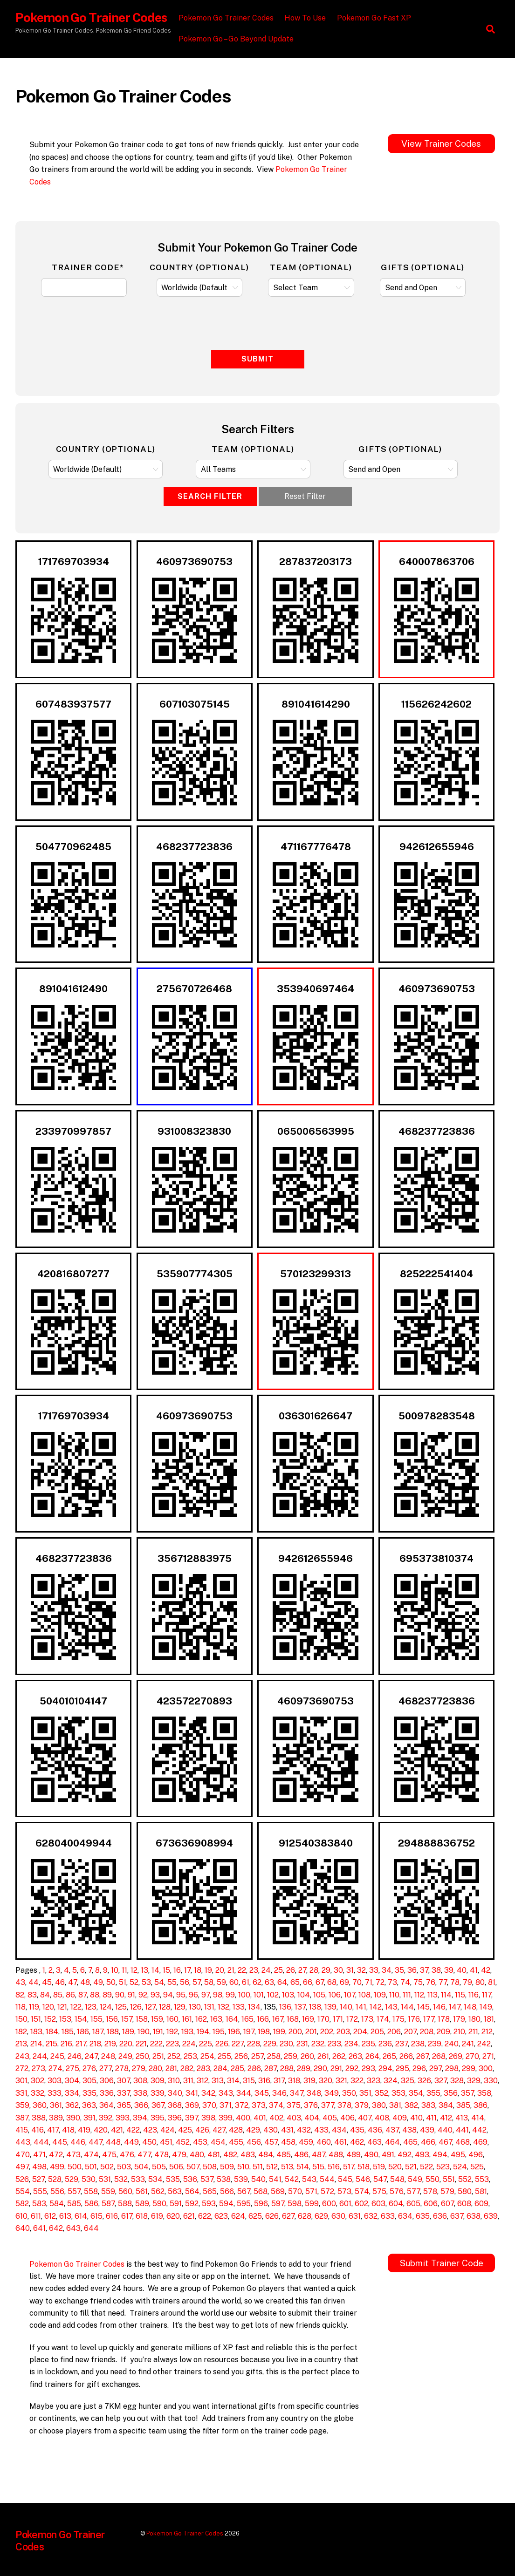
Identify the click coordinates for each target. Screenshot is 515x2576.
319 (309, 2080)
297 (435, 2068)
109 (380, 1994)
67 (320, 1982)
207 (410, 2031)
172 (352, 2019)
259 (290, 2056)
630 (338, 2216)
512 (272, 2166)
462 (357, 2142)
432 (304, 2130)
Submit (257, 358)
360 (40, 2105)
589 (142, 2203)
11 (124, 1970)
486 (301, 2154)
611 (36, 2216)
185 (68, 2031)
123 (90, 2007)
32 (361, 1970)
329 (474, 2080)
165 (247, 2019)
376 (311, 2105)
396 (175, 2117)
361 (56, 2105)
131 (209, 2007)
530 (89, 2179)
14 (155, 1970)
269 (455, 2056)
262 (338, 2056)
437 (392, 2130)
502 (107, 2166)
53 (146, 1982)
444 (41, 2142)
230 (286, 2043)
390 (73, 2117)
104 (303, 1994)
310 (174, 2080)
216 (66, 2043)
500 (75, 2166)
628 (304, 2216)
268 (439, 2056)
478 (161, 2154)
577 (413, 2191)
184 (52, 2031)
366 (141, 2105)
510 (243, 2166)
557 (74, 2191)
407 (364, 2117)
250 (142, 2056)
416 (37, 2130)
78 (455, 1982)
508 (210, 2166)
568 (261, 2191)
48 (85, 1982)
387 (21, 2117)
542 (292, 2179)
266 (406, 2056)
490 (371, 2154)
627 (288, 2216)
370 (209, 2105)
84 (45, 1994)
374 (276, 2105)
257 (257, 2056)
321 (341, 2080)
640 (22, 2228)
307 (123, 2080)
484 (265, 2154)
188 (113, 2031)
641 (39, 2228)
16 (177, 1970)
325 (407, 2080)
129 (179, 2007)
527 (38, 2179)
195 (219, 2031)
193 (187, 2031)
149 (486, 2007)
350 (349, 2093)
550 (432, 2179)
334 (72, 2093)
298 (452, 2068)
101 (259, 1994)
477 (144, 2154)
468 (462, 2142)
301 (21, 2080)
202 (326, 2031)
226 (221, 2043)
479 (179, 2154)
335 (89, 2093)
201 (311, 2031)
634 (405, 2216)
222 (156, 2043)
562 (158, 2191)
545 (345, 2179)
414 (477, 2117)
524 (460, 2166)
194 (203, 2031)
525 (477, 2166)
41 (474, 1970)
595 (244, 2203)
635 (423, 2216)
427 (219, 2130)
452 (183, 2142)
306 (107, 2080)
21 (230, 1970)
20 (219, 1970)
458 (288, 2142)
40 (462, 1970)
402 (276, 2117)
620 (173, 2216)
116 (473, 1994)
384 (446, 2105)
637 (456, 2216)
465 (410, 2142)
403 (294, 2117)
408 (382, 2117)
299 (468, 2068)
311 (188, 2080)
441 (462, 2130)
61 (245, 1982)
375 (294, 2105)
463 (374, 2142)
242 (484, 2043)
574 (362, 2191)
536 (190, 2179)
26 (290, 1970)
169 (308, 2019)
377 (327, 2105)
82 (19, 1994)
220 (125, 2043)
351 (365, 2093)
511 (258, 2166)
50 (111, 1982)
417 (53, 2130)
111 (407, 1994)
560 (125, 2191)
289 (303, 2068)
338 (140, 2093)
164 (232, 2019)
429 (253, 2130)
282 (186, 2068)
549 (415, 2179)
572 (327, 2191)
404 (311, 2117)
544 (327, 2179)
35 (399, 1970)
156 (112, 2019)
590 (159, 2203)
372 (241, 2105)
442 (479, 2130)
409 (399, 2117)
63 (269, 1982)
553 (482, 2179)
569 (278, 2191)
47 (72, 1982)
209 (443, 2031)
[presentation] (258, 323)
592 (192, 2203)
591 (176, 2203)
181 (489, 2019)
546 (363, 2179)
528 (55, 2179)
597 (277, 2203)
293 (368, 2068)
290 (320, 2068)
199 (279, 2031)
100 (244, 1994)
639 (491, 2216)
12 (133, 1970)
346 (279, 2093)
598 (295, 2203)
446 (77, 2142)
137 (300, 2007)
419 (84, 2130)
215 (51, 2043)
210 (459, 2031)
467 (445, 2142)
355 (433, 2093)
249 (125, 2056)
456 (254, 2142)
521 (411, 2166)
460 (323, 2142)
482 (230, 2154)
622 (204, 2216)
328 (457, 2080)
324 (391, 2080)
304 (72, 2080)
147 (454, 2007)
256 (241, 2056)
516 (334, 2166)
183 (36, 2031)
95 (180, 1994)
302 (37, 2080)
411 (431, 2117)
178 (444, 2019)
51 (122, 1982)
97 (205, 1994)
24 (266, 1970)
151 (36, 2019)
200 (295, 2031)
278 (122, 2068)
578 (430, 2191)
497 (22, 2166)
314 (233, 2080)
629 (321, 2216)
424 (167, 2130)
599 (312, 2203)
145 (423, 2007)
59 (221, 1982)
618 (142, 2216)
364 (106, 2105)
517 (348, 2166)
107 (349, 1994)
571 (311, 2191)
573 (344, 2191)
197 (248, 2031)
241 (468, 2043)
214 (36, 2043)
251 (158, 2056)
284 (220, 2068)
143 (391, 2007)
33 (373, 1970)
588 (125, 2203)
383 (428, 2105)
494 (440, 2154)
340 (175, 2093)
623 (221, 2216)
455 (236, 2142)
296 (419, 2068)
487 (318, 2154)
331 (21, 2093)
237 (401, 2043)
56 (184, 1982)
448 (113, 2142)
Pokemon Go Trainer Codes (227, 18)
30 (338, 1970)
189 (128, 2031)
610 (21, 2216)
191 (158, 2031)
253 (190, 2056)
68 (331, 1982)
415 (21, 2130)
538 (224, 2179)
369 (192, 2105)
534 (155, 2179)
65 (295, 1982)
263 (355, 2056)
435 (357, 2130)
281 (171, 2068)
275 (72, 2068)
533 (138, 2179)
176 (414, 2019)
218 (95, 2043)
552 (465, 2179)
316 (264, 2080)
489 (353, 2154)
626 (272, 2216)
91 (131, 1994)
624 (238, 2216)
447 (96, 2142)
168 (293, 2019)
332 (37, 2093)
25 (278, 1970)
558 (91, 2191)
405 (330, 2117)
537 (206, 2179)
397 (191, 2117)
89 (107, 1994)
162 (201, 2019)
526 (22, 2179)
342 (208, 2093)
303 (55, 2080)
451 (166, 2142)
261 (323, 2056)
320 (325, 2080)
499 (57, 2166)
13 (144, 1970)
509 (227, 2166)
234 (351, 2043)
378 (344, 2105)
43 (20, 1982)
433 (321, 2130)
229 (269, 2043)
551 (449, 2179)
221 (141, 2043)
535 (173, 2179)
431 (287, 2130)
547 (380, 2179)
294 (385, 2068)
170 (323, 2019)
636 (440, 2216)
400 (243, 2117)
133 (239, 2007)
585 (74, 2203)
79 (467, 1982)
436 (375, 2130)
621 (189, 2216)
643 (73, 2228)
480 (197, 2154)
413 (461, 2117)
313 (218, 2080)
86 (70, 1994)
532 (121, 2179)
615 (96, 2216)
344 (243, 2093)
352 (381, 2093)
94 (168, 1994)
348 (314, 2093)
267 (422, 2056)
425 (185, 2130)
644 (91, 2228)
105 (319, 1994)
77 (443, 1982)
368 (175, 2105)
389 (56, 2117)
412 (446, 2117)
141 (361, 2007)
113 (432, 1994)
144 (407, 2007)
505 (159, 2166)
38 (436, 1970)
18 (197, 1970)
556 (57, 2191)
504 (141, 2166)
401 (260, 2117)
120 (48, 2007)
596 (261, 2203)
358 (484, 2093)
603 (378, 2203)
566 (227, 2191)
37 (424, 1970)
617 (126, 2216)
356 (451, 2093)
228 (253, 2043)
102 (273, 1994)
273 (38, 2068)
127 (150, 2007)
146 (439, 2007)
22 (242, 1970)
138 (315, 2007)
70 (357, 1982)
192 (172, 2031)
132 (223, 2007)
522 (426, 2166)
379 (362, 2105)
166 (263, 2019)
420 (101, 2130)
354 (416, 2093)
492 (405, 2154)
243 (22, 2056)
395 (158, 2117)
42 (485, 1970)
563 (175, 2191)
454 (218, 2142)
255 (224, 2056)
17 (187, 1970)
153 (65, 2019)
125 (121, 2007)
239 (434, 2043)
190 (143, 2031)
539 (241, 2179)
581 (481, 2191)
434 (339, 2130)
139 (330, 2007)
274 (55, 2068)
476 (127, 2154)
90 (119, 1994)
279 (138, 2068)
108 (364, 1994)
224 (189, 2043)
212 (487, 2031)
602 (361, 2203)
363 (89, 2105)
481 (213, 2154)
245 (57, 2056)
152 (50, 2019)
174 (383, 2019)
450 (149, 2142)
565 (210, 2191)
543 (309, 2179)
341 (191, 2093)
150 (21, 2019)
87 (82, 1994)
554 (22, 2191)
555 (40, 2191)
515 (318, 2166)
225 (205, 2043)
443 (22, 2142)
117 (486, 1994)
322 (357, 2080)
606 (431, 2203)
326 (424, 2080)
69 (344, 1982)
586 (91, 2203)
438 (409, 2130)
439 (427, 2130)
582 (22, 2203)
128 (165, 2007)
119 (34, 2007)
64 (282, 1982)
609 (481, 2203)
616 (112, 2216)
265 (389, 2056)
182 (21, 2031)
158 (142, 2019)
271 (488, 2056)
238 (418, 2043)
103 (288, 1994)
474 (91, 2154)
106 (335, 1994)
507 (192, 2166)
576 (397, 2191)
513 (287, 2166)
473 (73, 2154)
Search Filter (210, 496)
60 (234, 1982)
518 (363, 2166)
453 (200, 2142)
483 (247, 2154)
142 (376, 2007)
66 (307, 1982)
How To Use (307, 18)
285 (237, 2068)
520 (395, 2166)
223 (172, 2043)
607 (447, 2203)
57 (196, 1982)
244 (40, 2056)
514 (302, 2166)
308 (140, 2080)
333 (55, 2093)
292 (351, 2068)
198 (264, 2031)
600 (329, 2203)
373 (259, 2105)
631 (355, 2216)
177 (428, 2019)
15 (166, 1970)
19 (208, 1970)
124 (106, 2007)
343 (226, 2093)
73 (392, 1982)
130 (195, 2007)
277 (105, 2068)
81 (491, 1982)
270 (472, 2056)
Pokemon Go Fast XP (375, 18)
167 (277, 2019)
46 (60, 1982)
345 (261, 2093)
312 (202, 2080)
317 (279, 2080)
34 (386, 1970)
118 (20, 2007)
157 (126, 2019)
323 (373, 2080)
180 (474, 2019)
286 (254, 2068)
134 (254, 2007)
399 (226, 2117)
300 (486, 2068)
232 (317, 2043)
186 (83, 2031)
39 (448, 1970)
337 (123, 2093)
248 (108, 2056)
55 (172, 1982)
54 (159, 1982)
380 (379, 2105)
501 (91, 2166)
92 (142, 1994)
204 (360, 2031)
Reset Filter (305, 496)
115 (460, 1994)
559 (108, 2191)
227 (238, 2043)
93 (155, 1994)
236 (385, 2043)
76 (430, 1982)
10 (114, 1970)
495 (458, 2154)
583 (39, 2203)
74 (405, 1982)
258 (274, 2056)
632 (371, 2216)
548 (397, 2179)
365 (124, 2105)
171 (338, 2019)
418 (68, 2130)
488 (336, 2154)
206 (394, 2031)
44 (33, 1982)
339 (158, 2093)
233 (334, 2043)
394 (140, 2117)
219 (110, 2043)
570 (295, 2191)
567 (243, 2191)
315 (249, 2080)
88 (94, 1994)
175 (398, 2019)
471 (39, 2154)
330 (491, 2080)
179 (459, 2019)
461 (340, 2142)
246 (75, 2056)
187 (97, 2031)
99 (230, 1994)
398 (208, 2117)
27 (302, 1970)
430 (270, 2130)
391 (89, 2117)
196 (234, 2031)
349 (331, 2093)
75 (418, 1982)
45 (47, 1982)
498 (39, 2166)
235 (368, 2043)
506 (176, 2166)
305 (89, 2080)
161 (187, 2019)
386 (481, 2105)
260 (307, 2056)
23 (253, 1970)
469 (480, 2142)
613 (65, 2216)
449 (131, 2142)
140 (346, 2007)
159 (157, 2019)
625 (255, 2216)
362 (72, 2105)
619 (157, 2216)
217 (81, 2043)
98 (217, 1994)
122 (76, 2007)
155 (96, 2019)
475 (109, 2154)
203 (343, 2031)
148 (470, 2007)
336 (107, 2093)
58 (208, 1982)
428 (236, 2130)
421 (117, 2130)
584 (56, 2203)
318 (294, 2080)
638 (474, 2216)
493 (422, 2154)
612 (50, 2216)
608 (464, 2203)
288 (287, 2068)
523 (443, 2166)
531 (105, 2179)
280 (155, 2068)
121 (62, 2007)
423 (150, 2130)
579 (447, 2191)
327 (440, 2080)
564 (192, 2191)
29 (326, 1970)
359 (22, 2105)
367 (158, 2105)
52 (134, 1982)
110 (394, 1994)
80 (480, 1982)
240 (452, 2043)
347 (296, 2093)
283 (203, 2068)
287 (270, 2068)
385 (463, 2105)
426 (202, 2130)
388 (39, 2117)
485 (283, 2154)
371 (226, 2105)
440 (445, 2130)
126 (136, 2007)
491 (388, 2154)
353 (398, 2093)
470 (22, 2154)
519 (379, 2166)
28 (313, 1970)
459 (306, 2142)
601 (345, 2203)
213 (21, 2043)
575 (379, 2191)
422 (133, 2130)
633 (388, 2216)
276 (89, 2068)
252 (173, 2056)
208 (426, 2031)
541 (275, 2179)
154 (81, 2019)
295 (402, 2068)
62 (257, 1982)
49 (98, 1982)
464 (392, 2142)
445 (59, 2142)
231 (302, 2043)
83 (32, 1994)
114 (446, 1994)
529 (71, 2179)
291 (336, 2068)
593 (209, 2203)
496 (475, 2154)
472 (56, 2154)
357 (467, 2093)
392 (105, 2117)
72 (380, 1982)
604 (396, 2203)
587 (108, 2203)
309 (158, 2080)
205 (377, 2031)
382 (411, 2105)
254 (207, 2056)
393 (123, 2117)
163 (216, 2019)
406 (347, 2117)
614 (81, 2216)
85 (57, 1994)
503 (124, 2166)
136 (285, 2007)
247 (91, 2056)
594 (226, 2203)
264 (372, 2056)
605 (413, 2203)
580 (465, 2191)
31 (350, 1970)
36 (412, 1970)
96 (193, 1994)
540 (258, 2179)
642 (56, 2228)
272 (21, 2068)
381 (395, 2105)
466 (428, 2142)
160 (172, 2019)
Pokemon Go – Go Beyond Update (237, 38)
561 (142, 2191)
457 (271, 2142)
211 (473, 2031)
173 (367, 2019)
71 (368, 1982)
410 (416, 2117)
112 (419, 1994)
